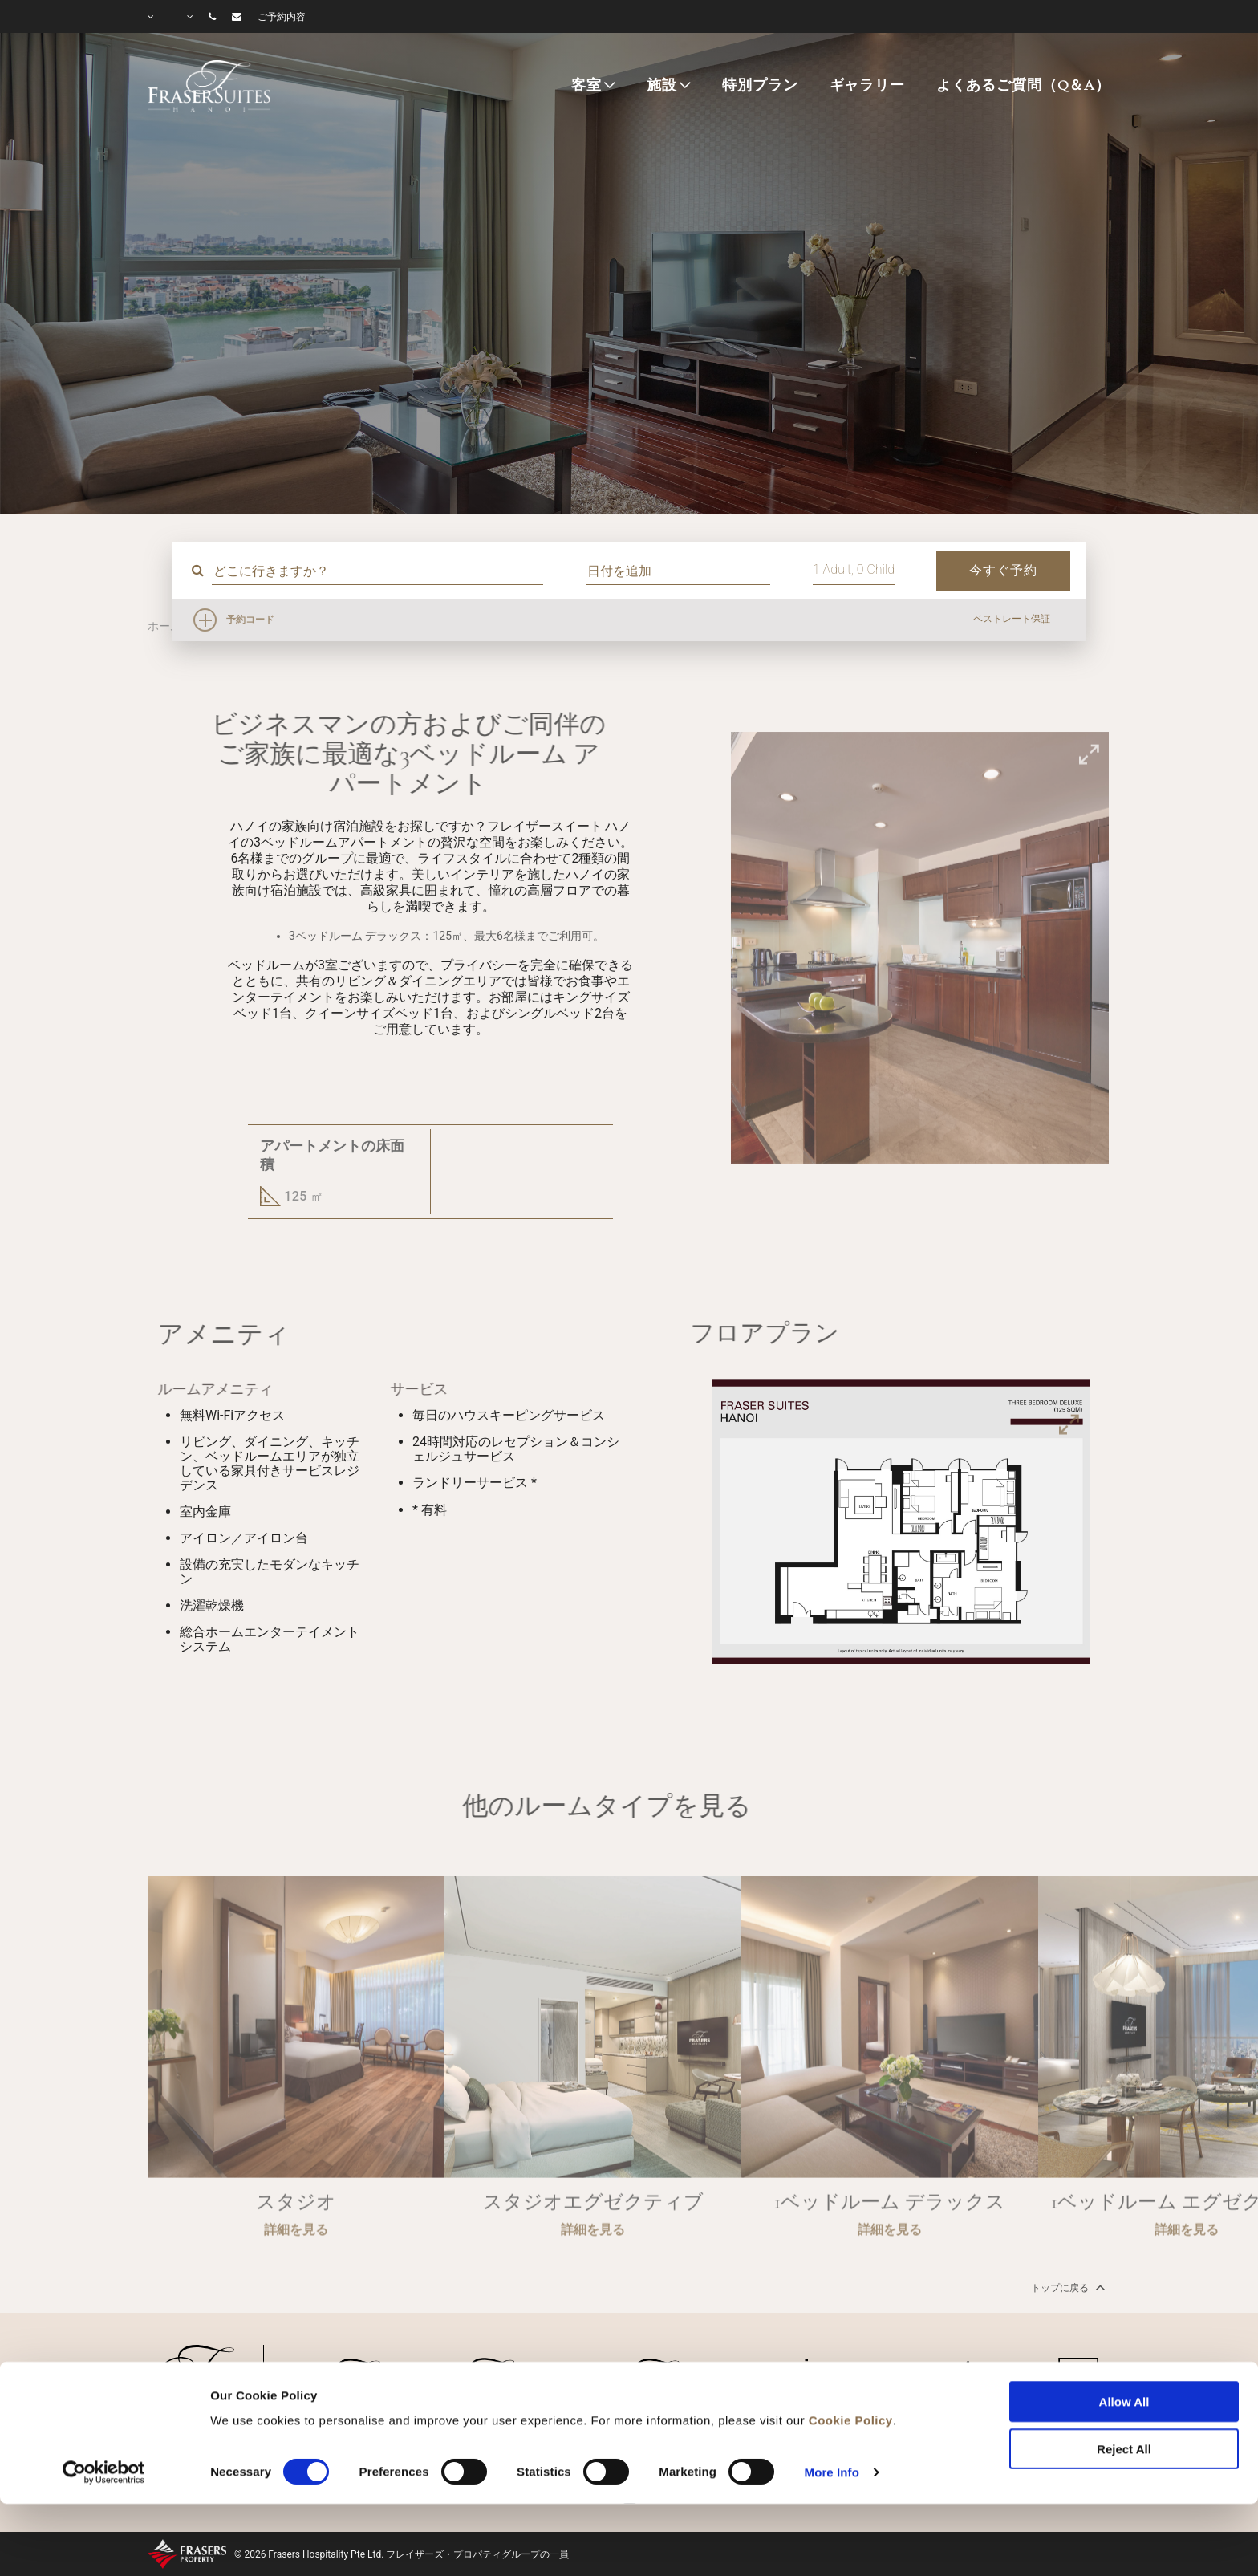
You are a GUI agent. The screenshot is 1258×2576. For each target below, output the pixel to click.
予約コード (250, 619)
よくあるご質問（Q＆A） (1023, 85)
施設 (662, 85)
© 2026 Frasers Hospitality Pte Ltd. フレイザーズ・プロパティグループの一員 (401, 2554)
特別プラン (759, 85)
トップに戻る (1066, 2287)
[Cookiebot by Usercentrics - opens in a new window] (104, 2403)
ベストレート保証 (1011, 618)
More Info (832, 2402)
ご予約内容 (282, 16)
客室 (586, 85)
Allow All (1124, 2332)
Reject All (1124, 2379)
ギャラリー (867, 85)
